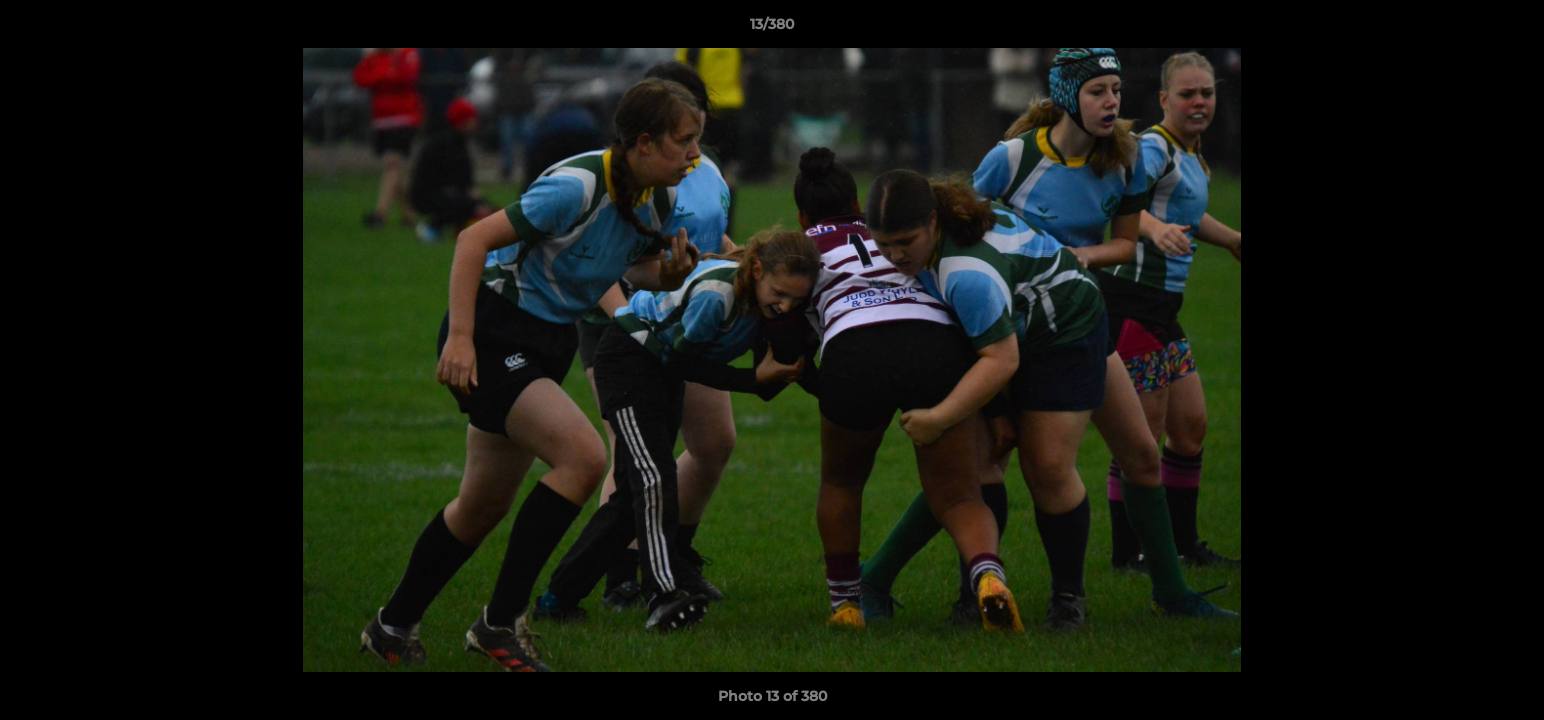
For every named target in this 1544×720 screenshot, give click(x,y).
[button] (1508, 29)
